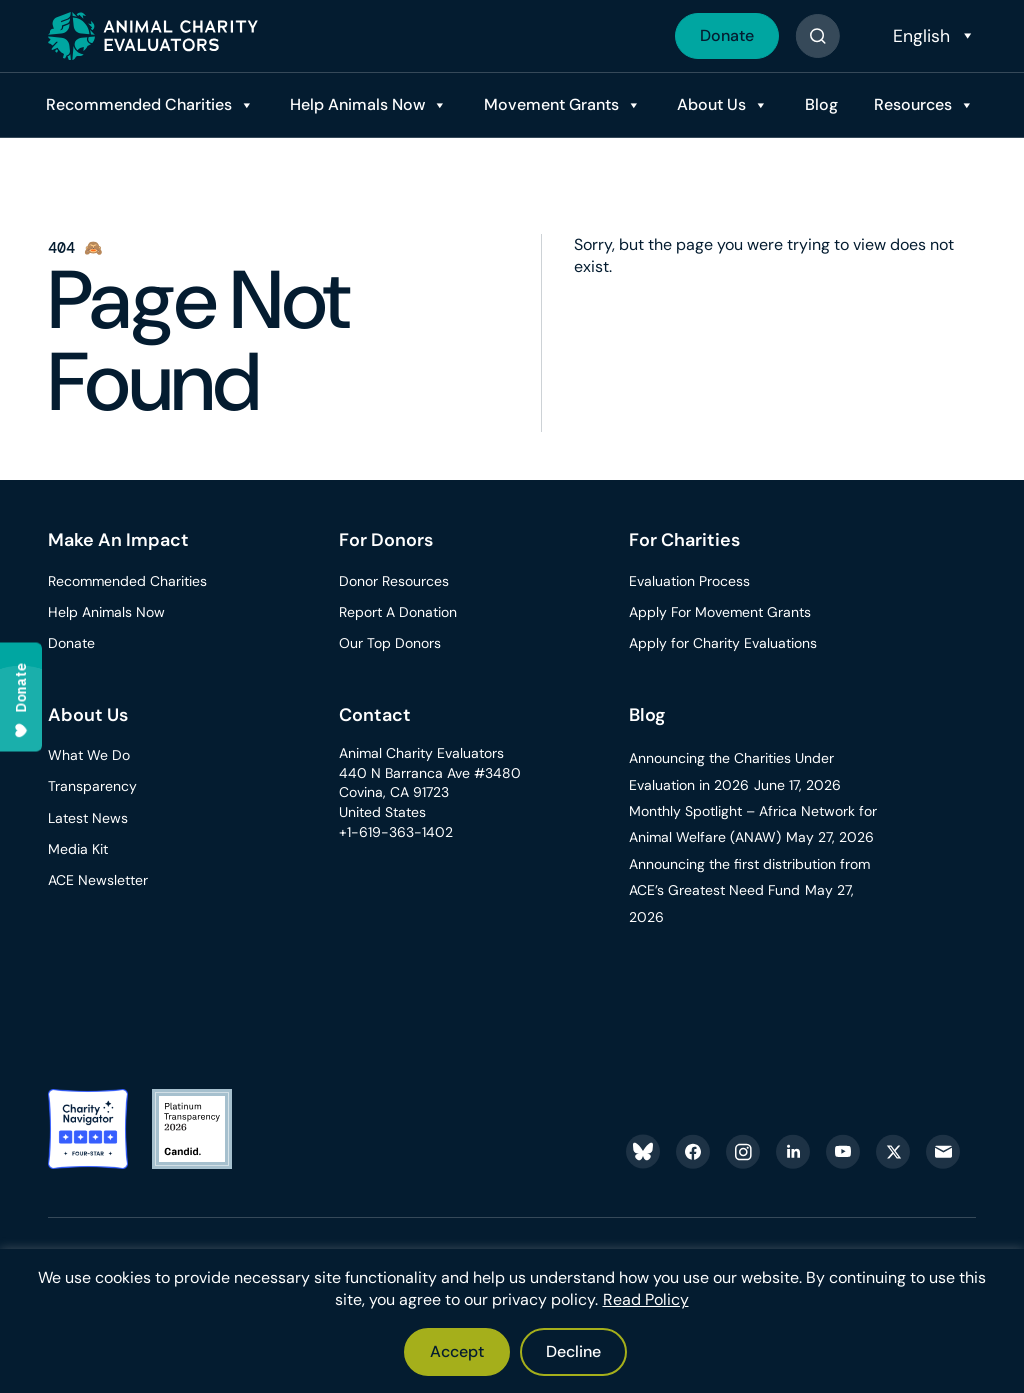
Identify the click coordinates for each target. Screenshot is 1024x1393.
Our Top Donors (390, 643)
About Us (711, 104)
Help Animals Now (357, 104)
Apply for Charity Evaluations (723, 643)
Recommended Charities (139, 104)
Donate (727, 35)
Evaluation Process (689, 581)
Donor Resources (394, 581)
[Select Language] (932, 36)
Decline (573, 1351)
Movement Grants (551, 104)
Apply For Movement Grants (720, 612)
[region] (512, 1321)
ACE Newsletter (98, 880)
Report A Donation (398, 612)
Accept (457, 1351)
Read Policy (646, 1299)
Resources (913, 104)
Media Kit (78, 849)
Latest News (88, 818)
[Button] (817, 36)
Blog (821, 104)
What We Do (89, 755)
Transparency (92, 786)
